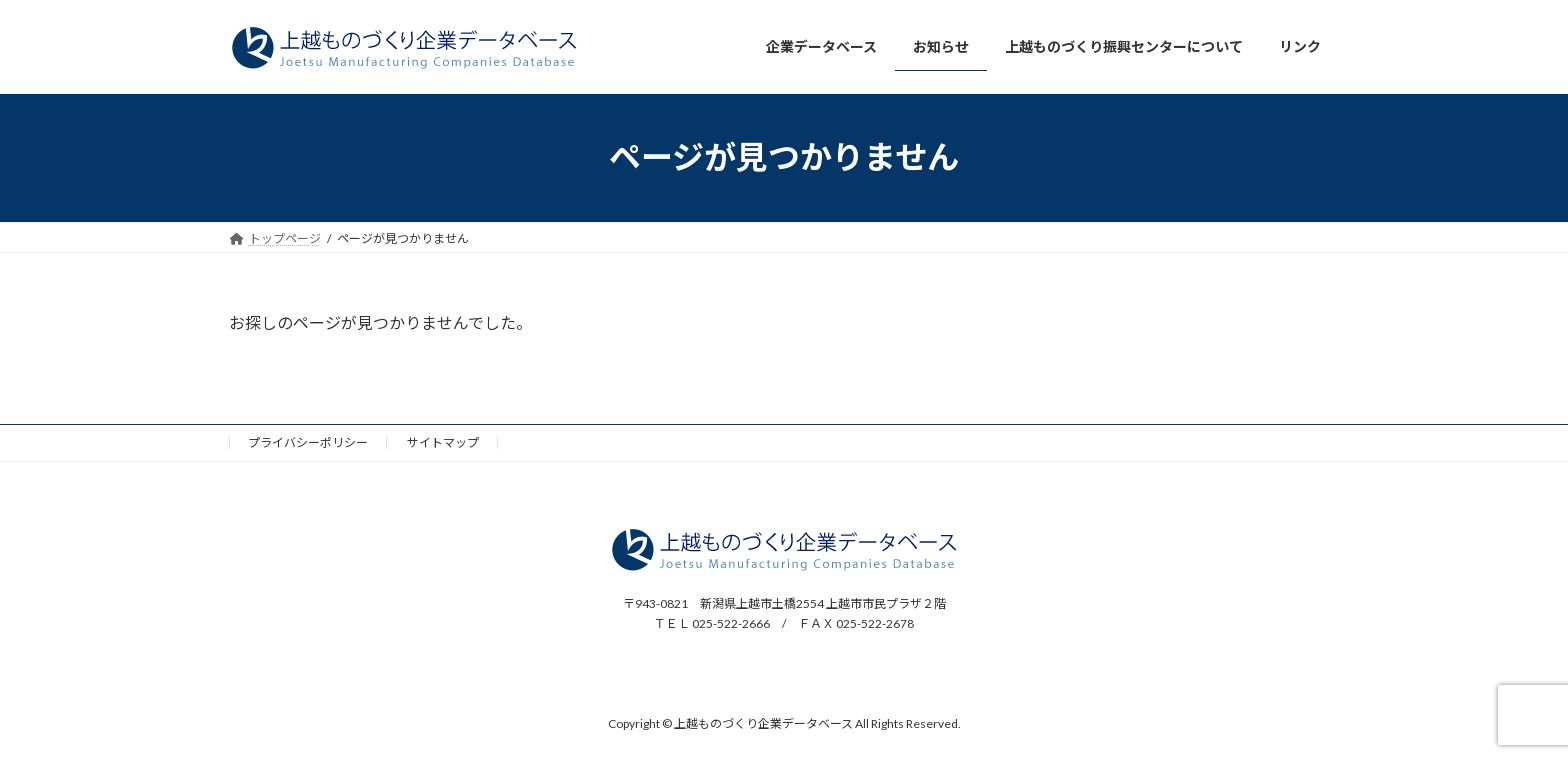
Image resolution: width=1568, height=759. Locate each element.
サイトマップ (443, 442)
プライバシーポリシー (308, 442)
